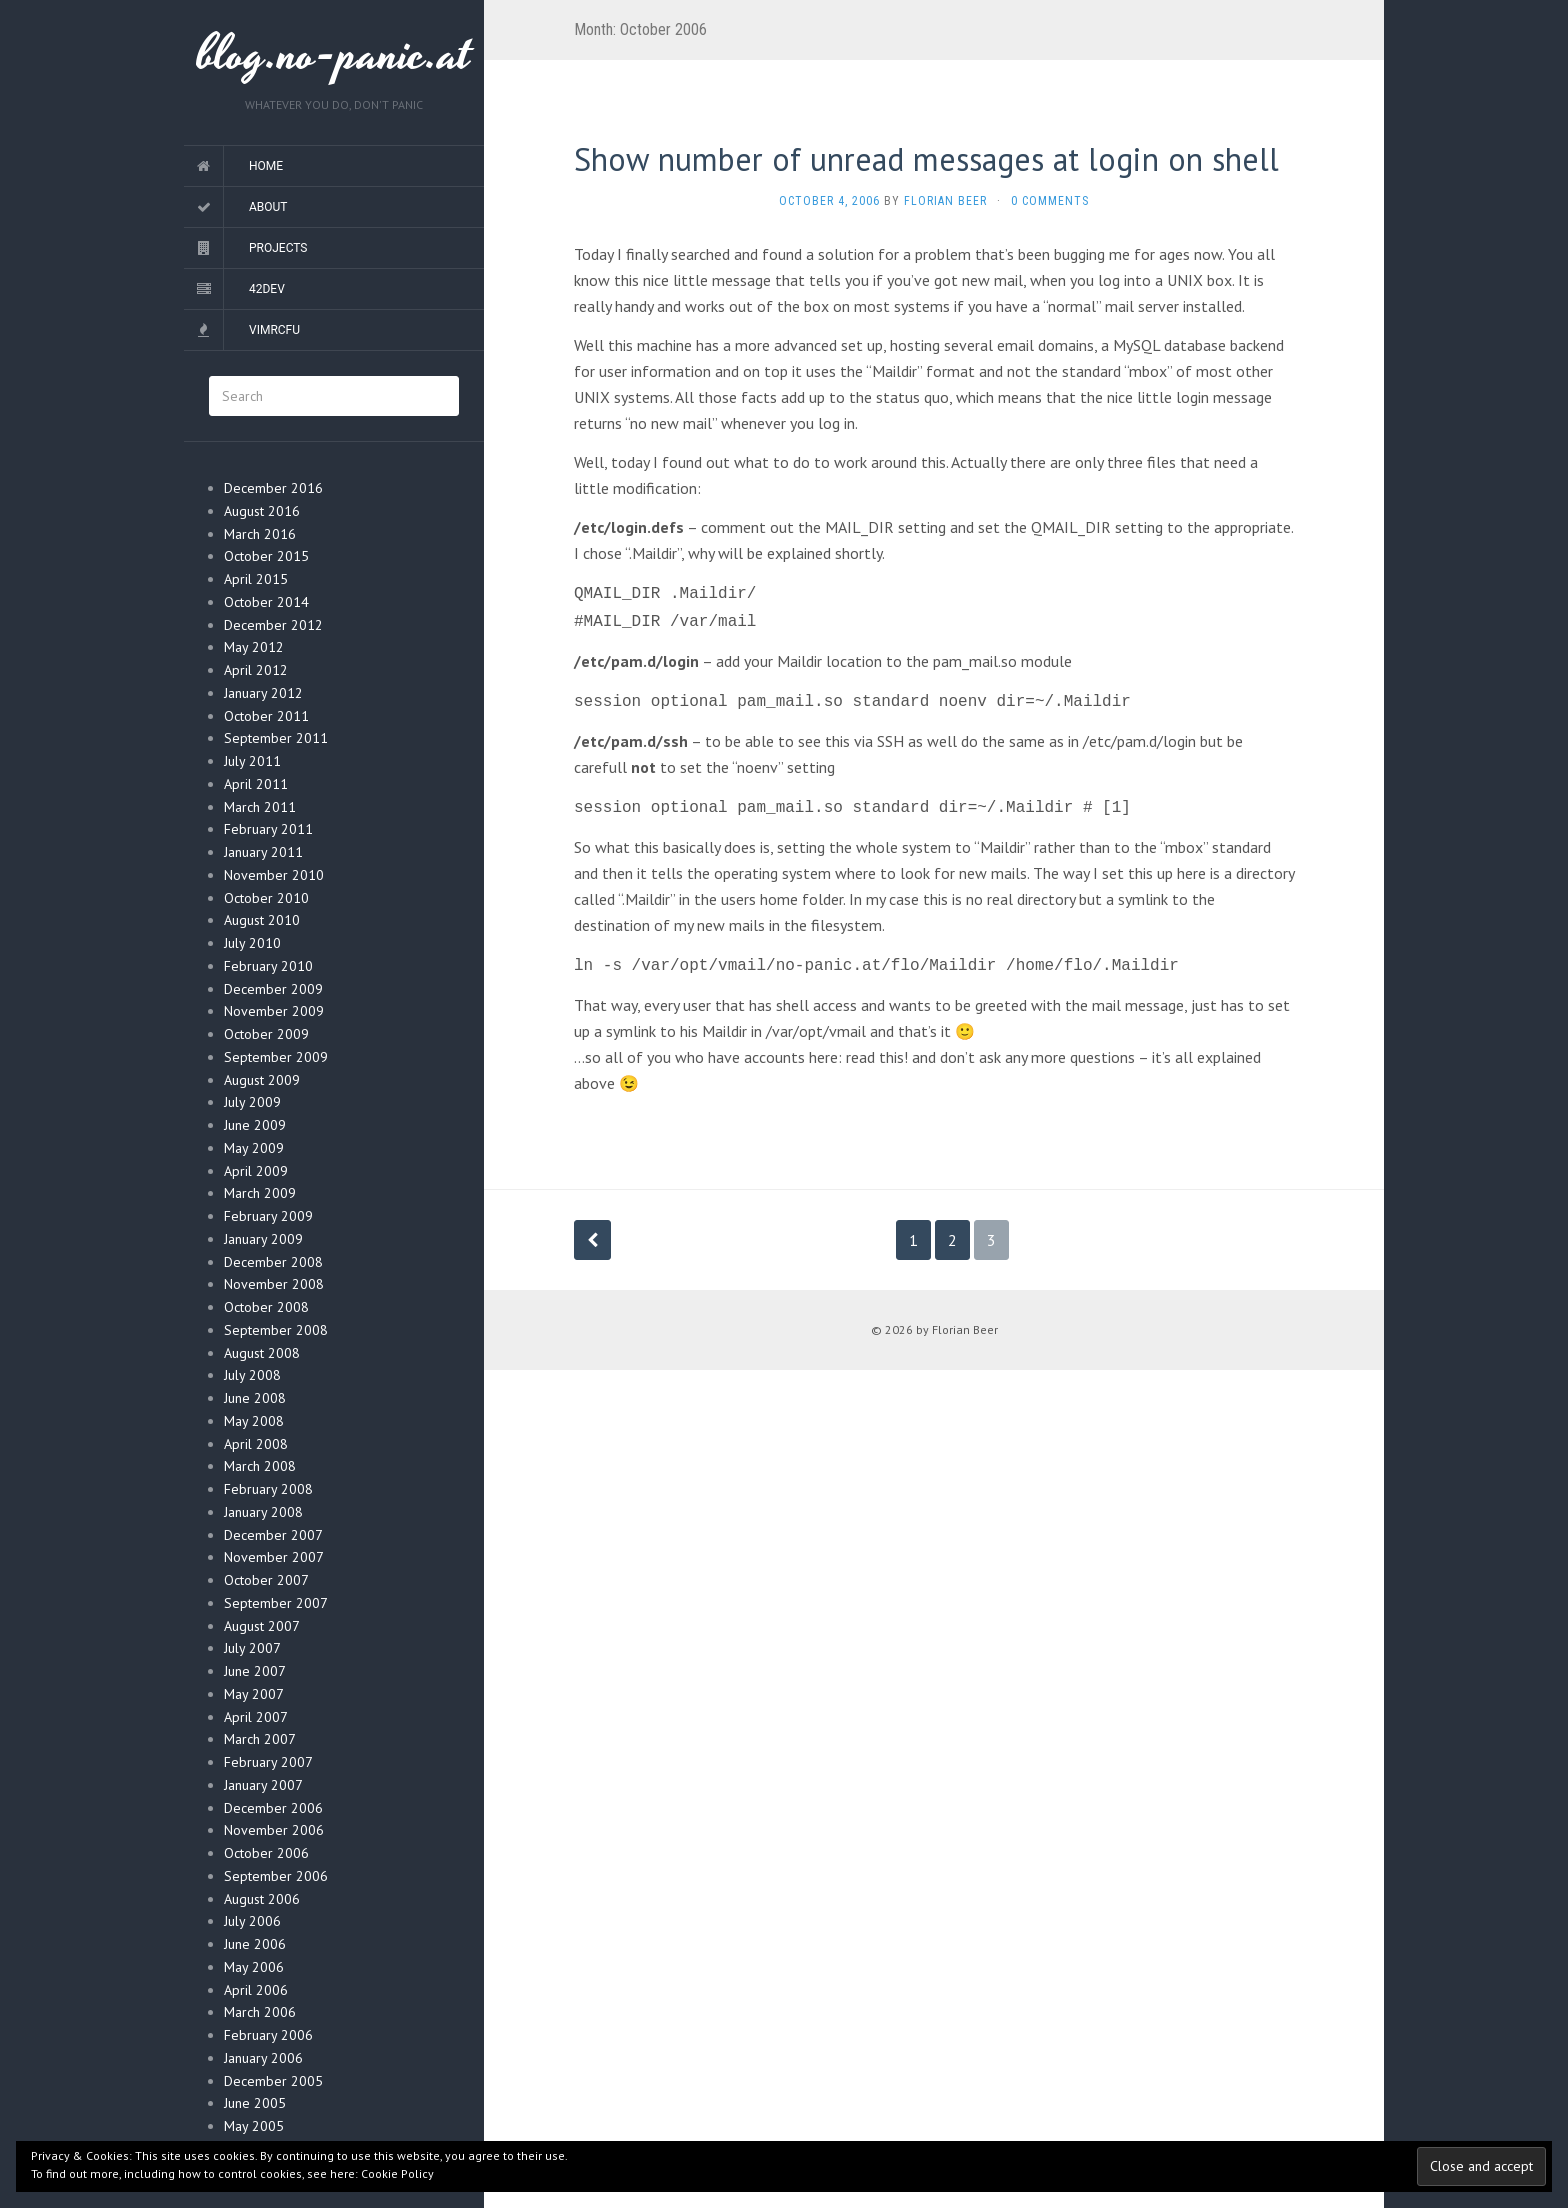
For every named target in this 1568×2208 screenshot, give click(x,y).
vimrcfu (274, 330)
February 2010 (268, 966)
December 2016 (273, 488)
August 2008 (262, 1353)
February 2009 (268, 1216)
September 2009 (276, 1057)
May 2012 (254, 647)
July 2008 (252, 1375)
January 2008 (263, 1512)
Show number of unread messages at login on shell (926, 159)
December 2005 (273, 2081)
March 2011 (260, 807)
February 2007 (268, 1762)
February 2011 (268, 829)
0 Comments (1050, 201)
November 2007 (274, 1557)
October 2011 (266, 716)
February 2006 (268, 2035)
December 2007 (273, 1535)
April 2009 (256, 1171)
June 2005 (255, 2103)
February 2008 (268, 1489)
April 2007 (256, 1717)
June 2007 (255, 1671)
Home (266, 166)
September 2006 (276, 1876)
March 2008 (260, 1466)
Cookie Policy (397, 2173)
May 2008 (254, 1421)
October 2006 (266, 1853)
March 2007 (260, 1739)
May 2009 (254, 1148)
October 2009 (266, 1034)
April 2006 (256, 1990)
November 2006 (274, 1830)
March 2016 (260, 534)
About (268, 207)
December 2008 (273, 1262)
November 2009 (274, 1011)
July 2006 (252, 1921)
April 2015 (256, 579)
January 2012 (263, 693)
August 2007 (262, 1626)
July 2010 (252, 943)
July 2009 (252, 1102)
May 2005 (254, 2126)
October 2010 (266, 898)
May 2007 (254, 1694)
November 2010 (274, 875)
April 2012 (256, 670)
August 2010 (262, 920)
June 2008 (255, 1398)
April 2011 (256, 784)
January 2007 (263, 1785)
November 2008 (274, 1284)
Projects (278, 248)
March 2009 (260, 1193)
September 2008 (276, 1330)
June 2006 (255, 1944)
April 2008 (256, 1444)
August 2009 (262, 1080)
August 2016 (262, 511)
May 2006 (254, 1967)
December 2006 (273, 1808)
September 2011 (276, 738)
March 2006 (260, 2012)
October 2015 (266, 556)
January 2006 (263, 2058)
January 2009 (263, 1239)
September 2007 (276, 1603)
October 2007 (266, 1580)
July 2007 (252, 1648)
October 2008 (266, 1307)
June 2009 (255, 1125)
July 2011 (252, 761)
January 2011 (263, 852)
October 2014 (266, 602)
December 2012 (273, 625)
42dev (267, 289)
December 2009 (273, 989)
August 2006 (262, 1899)
